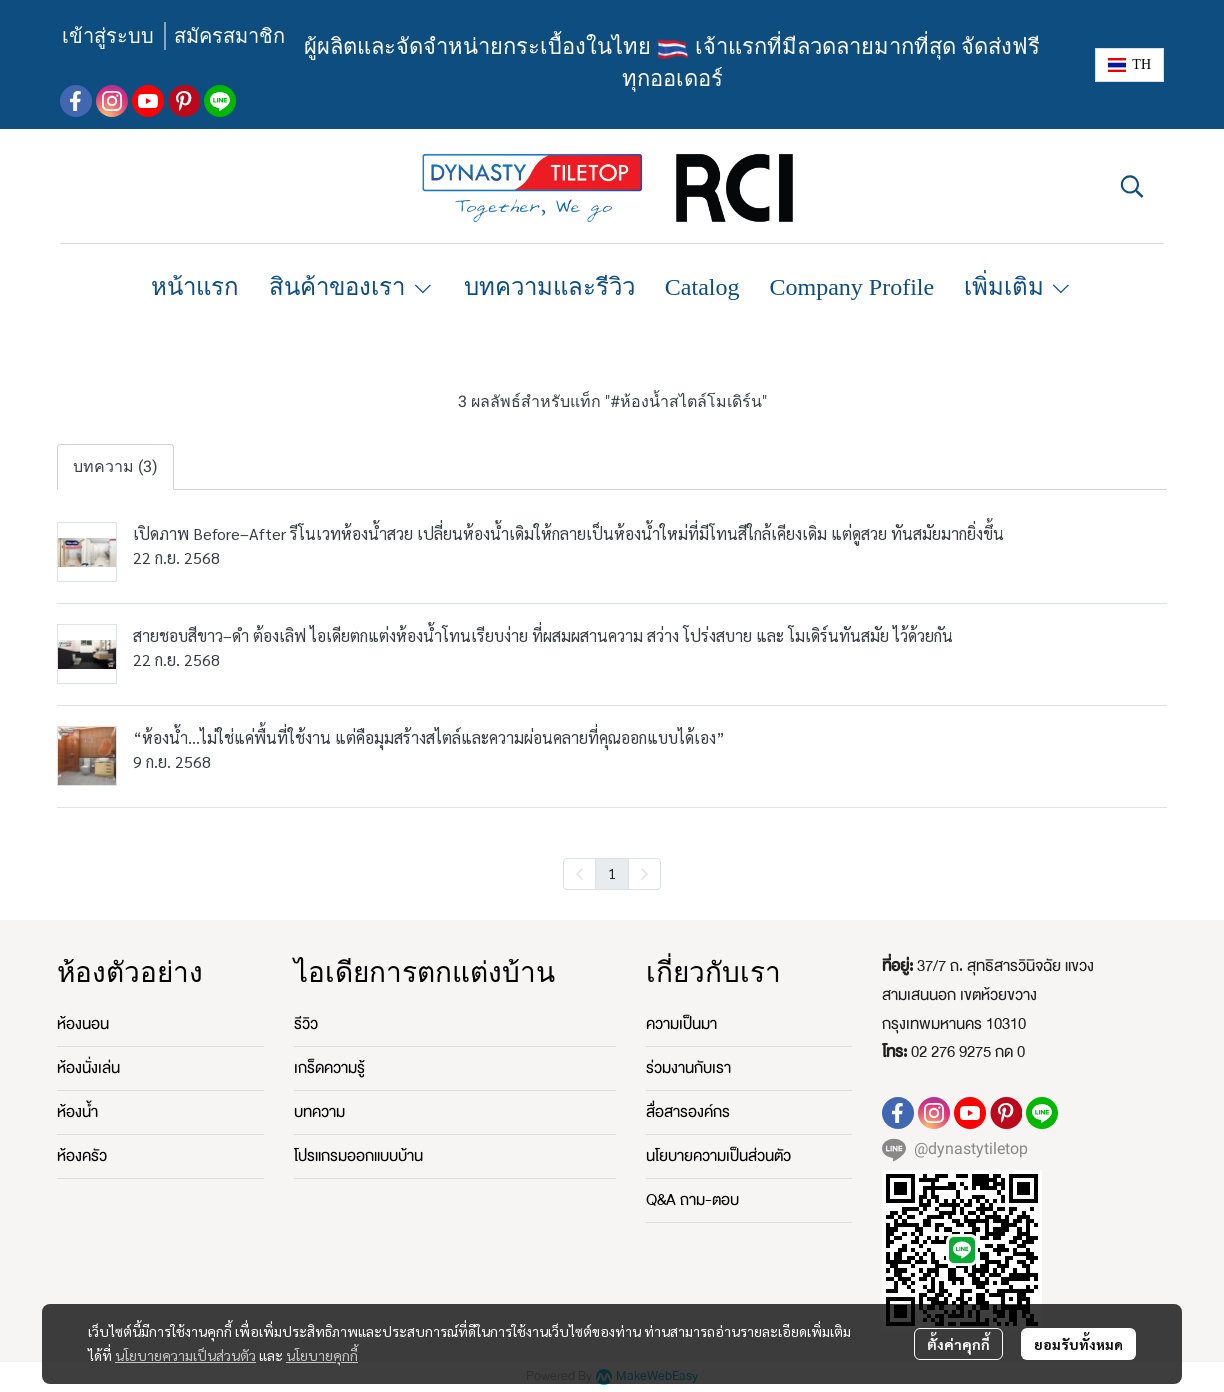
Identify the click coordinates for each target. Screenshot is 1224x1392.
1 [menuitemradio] (612, 873)
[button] (1129, 65)
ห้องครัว (82, 1156)
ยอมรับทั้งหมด (1078, 1344)
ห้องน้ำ (77, 1112)
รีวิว (306, 1024)
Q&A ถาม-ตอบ (692, 1200)
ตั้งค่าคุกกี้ (958, 1344)
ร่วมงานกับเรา (688, 1068)
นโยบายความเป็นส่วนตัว (185, 1355)
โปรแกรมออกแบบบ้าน (358, 1156)
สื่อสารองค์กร (688, 1112)
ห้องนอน (83, 1024)
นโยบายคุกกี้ (322, 1355)
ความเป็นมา (681, 1024)
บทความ (319, 1112)
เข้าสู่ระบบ (108, 36)
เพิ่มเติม (1018, 287)
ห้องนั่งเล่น (88, 1068)
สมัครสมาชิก (229, 36)
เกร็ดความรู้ (329, 1068)
